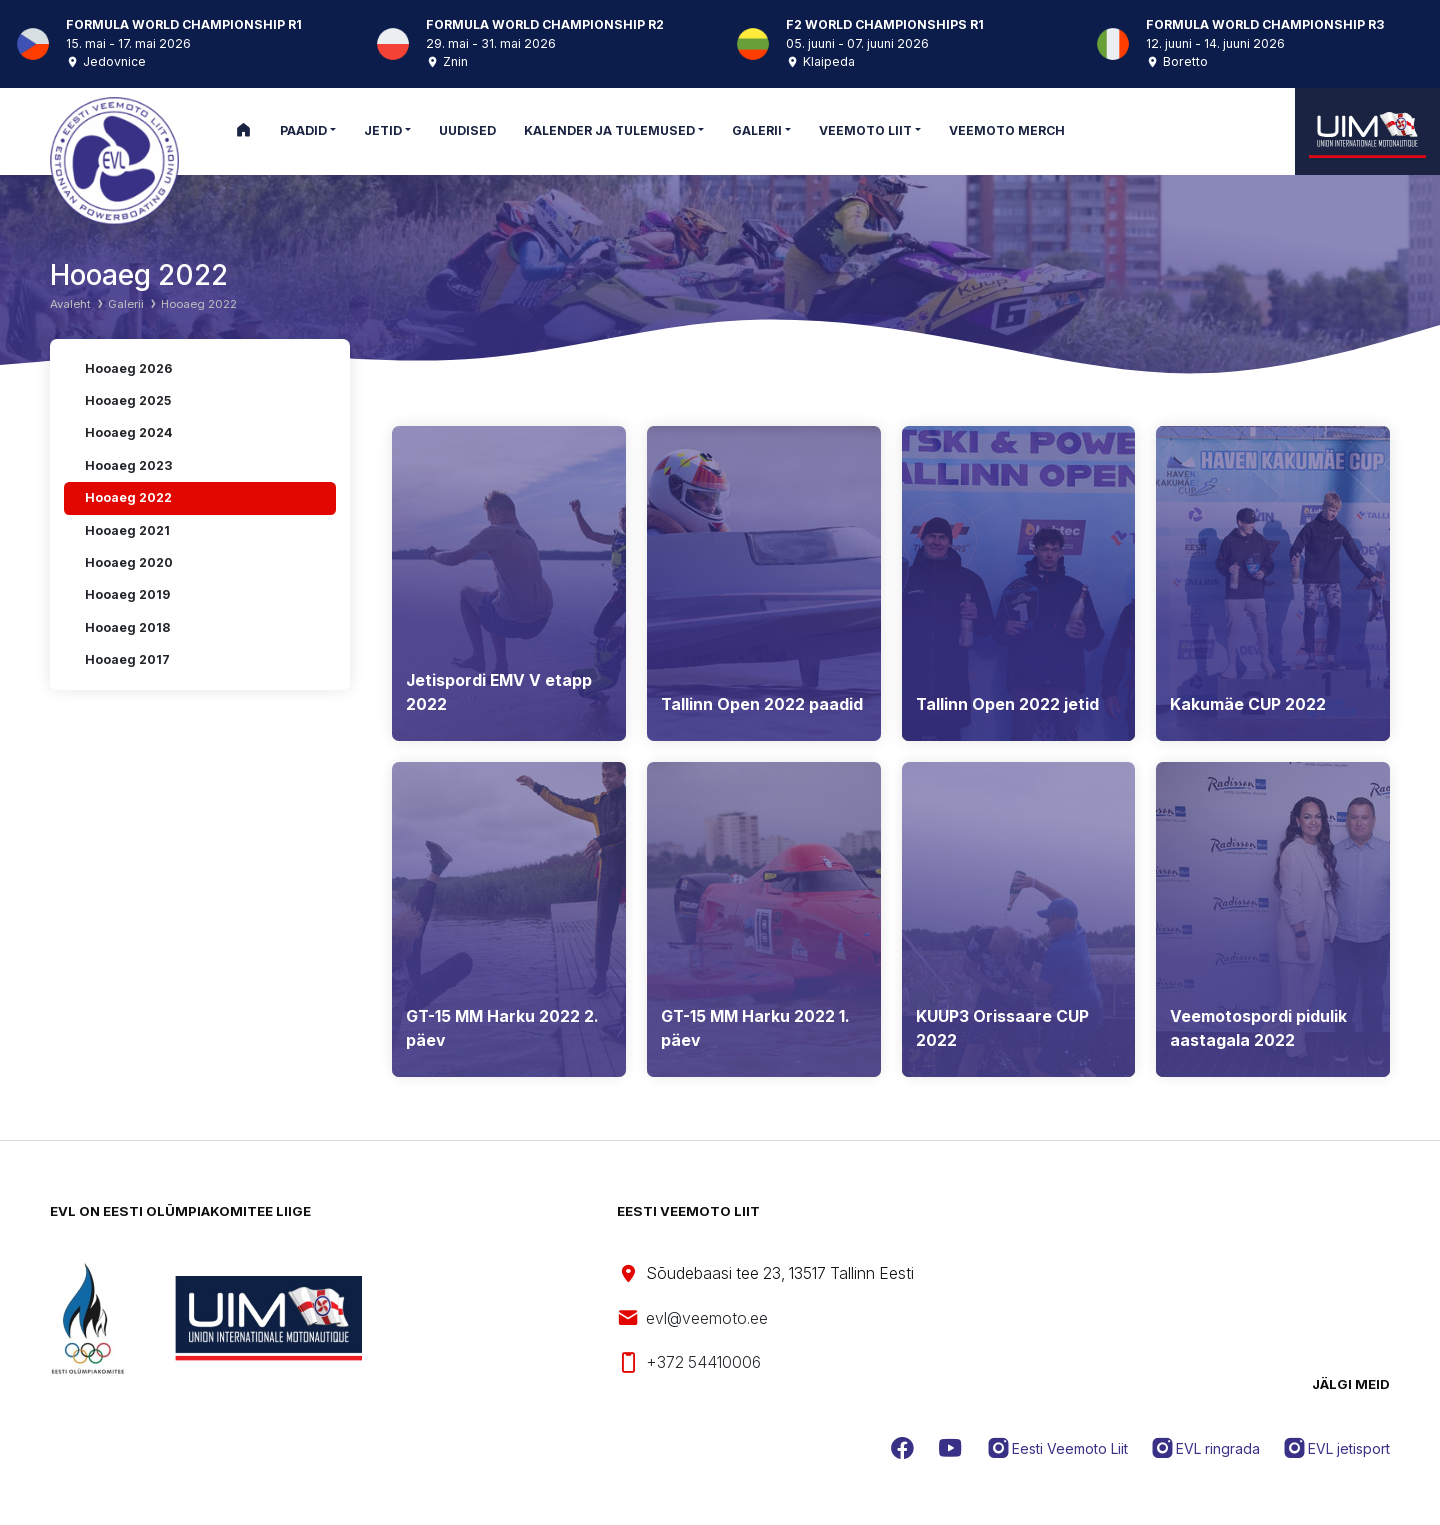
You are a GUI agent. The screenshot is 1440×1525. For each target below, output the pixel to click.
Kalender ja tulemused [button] (609, 130)
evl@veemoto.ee (692, 1318)
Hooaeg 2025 (128, 400)
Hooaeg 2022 (199, 304)
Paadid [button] (303, 130)
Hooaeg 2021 (127, 530)
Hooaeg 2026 (128, 368)
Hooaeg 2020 (129, 562)
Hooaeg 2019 (127, 594)
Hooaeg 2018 (127, 627)
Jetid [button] (383, 130)
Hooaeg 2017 (127, 659)
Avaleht (70, 304)
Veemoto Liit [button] (865, 130)
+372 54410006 (689, 1363)
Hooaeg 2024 (128, 432)
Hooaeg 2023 (128, 465)
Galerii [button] (757, 130)
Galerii (126, 304)
